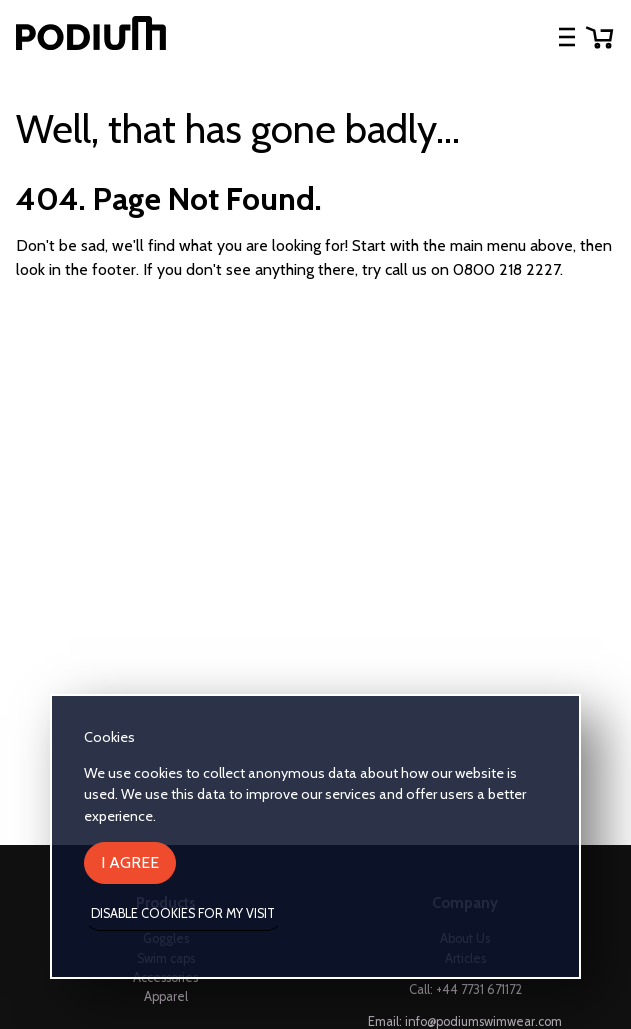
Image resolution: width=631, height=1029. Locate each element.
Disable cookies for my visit (183, 913)
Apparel (166, 996)
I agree (130, 862)
